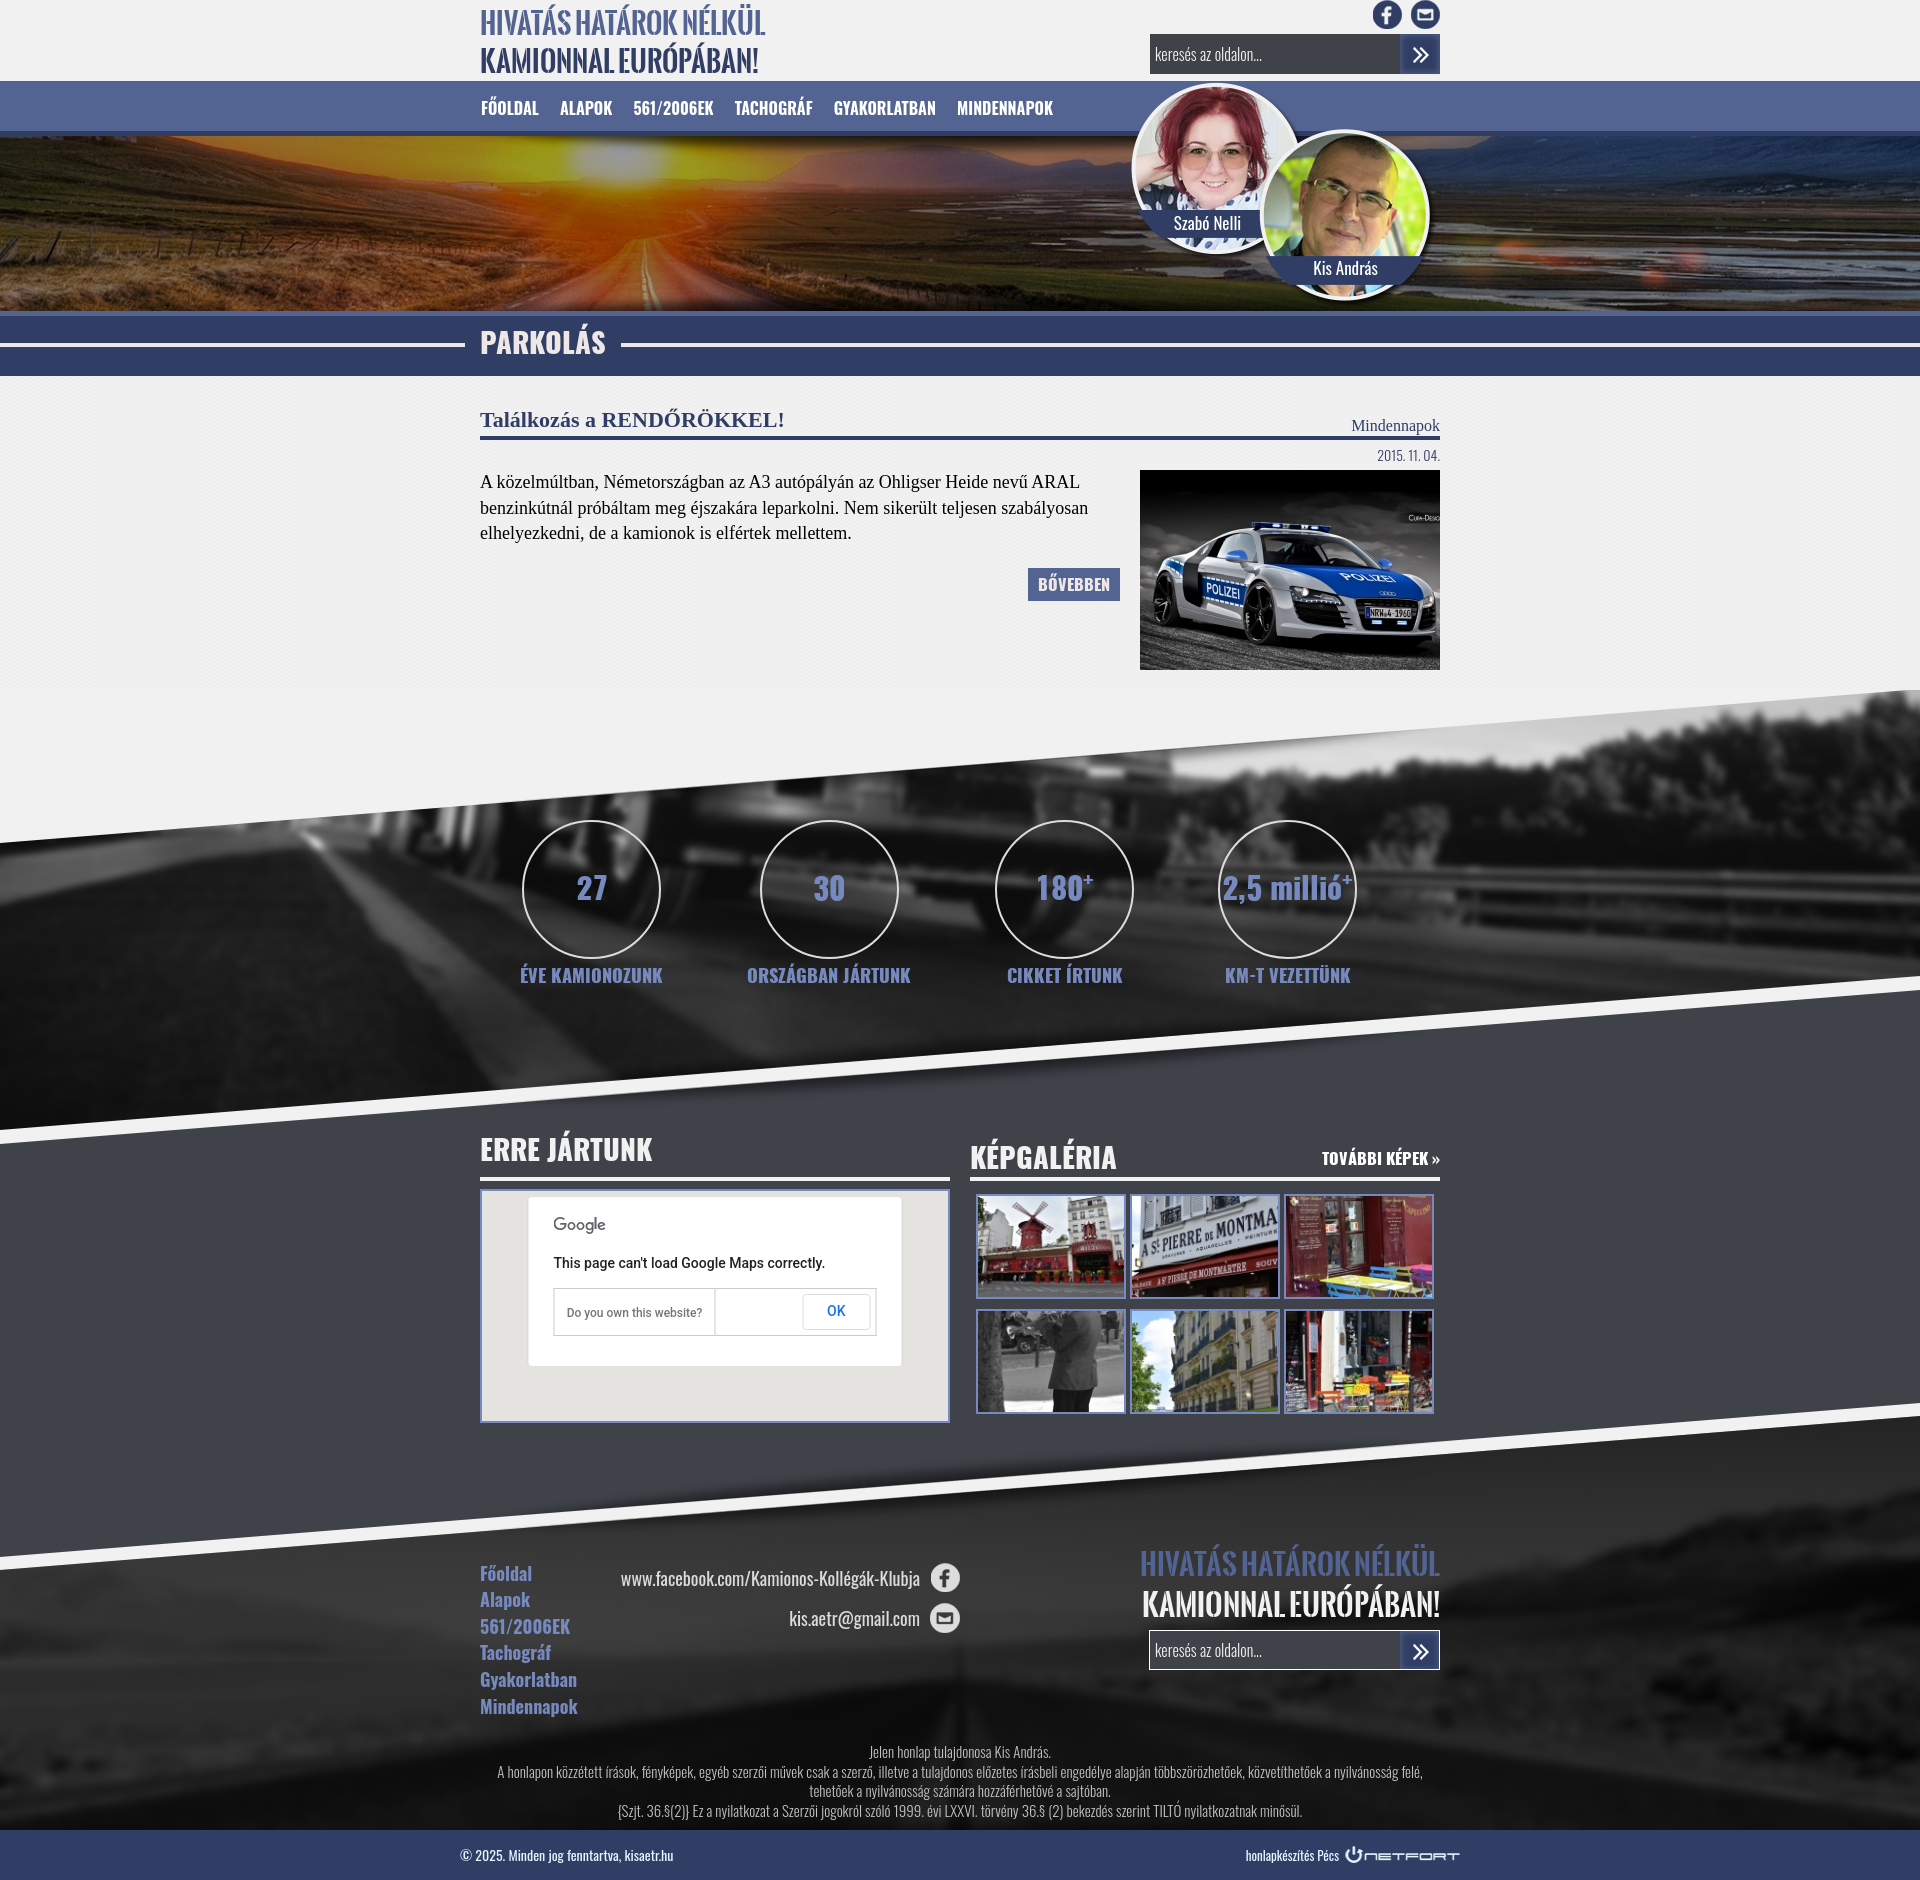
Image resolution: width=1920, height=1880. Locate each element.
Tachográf (774, 108)
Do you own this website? (635, 1313)
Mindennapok (1005, 108)
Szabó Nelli (1207, 222)
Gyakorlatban (885, 108)
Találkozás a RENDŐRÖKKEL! (632, 419)
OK (836, 1311)
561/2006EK (673, 108)
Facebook (1387, 14)
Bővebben (1074, 586)
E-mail (1425, 14)
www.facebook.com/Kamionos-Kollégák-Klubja (770, 1578)
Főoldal (510, 108)
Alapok (586, 108)
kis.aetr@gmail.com (854, 1618)
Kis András (1345, 267)
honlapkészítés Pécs (1292, 1855)
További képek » (1381, 1160)
